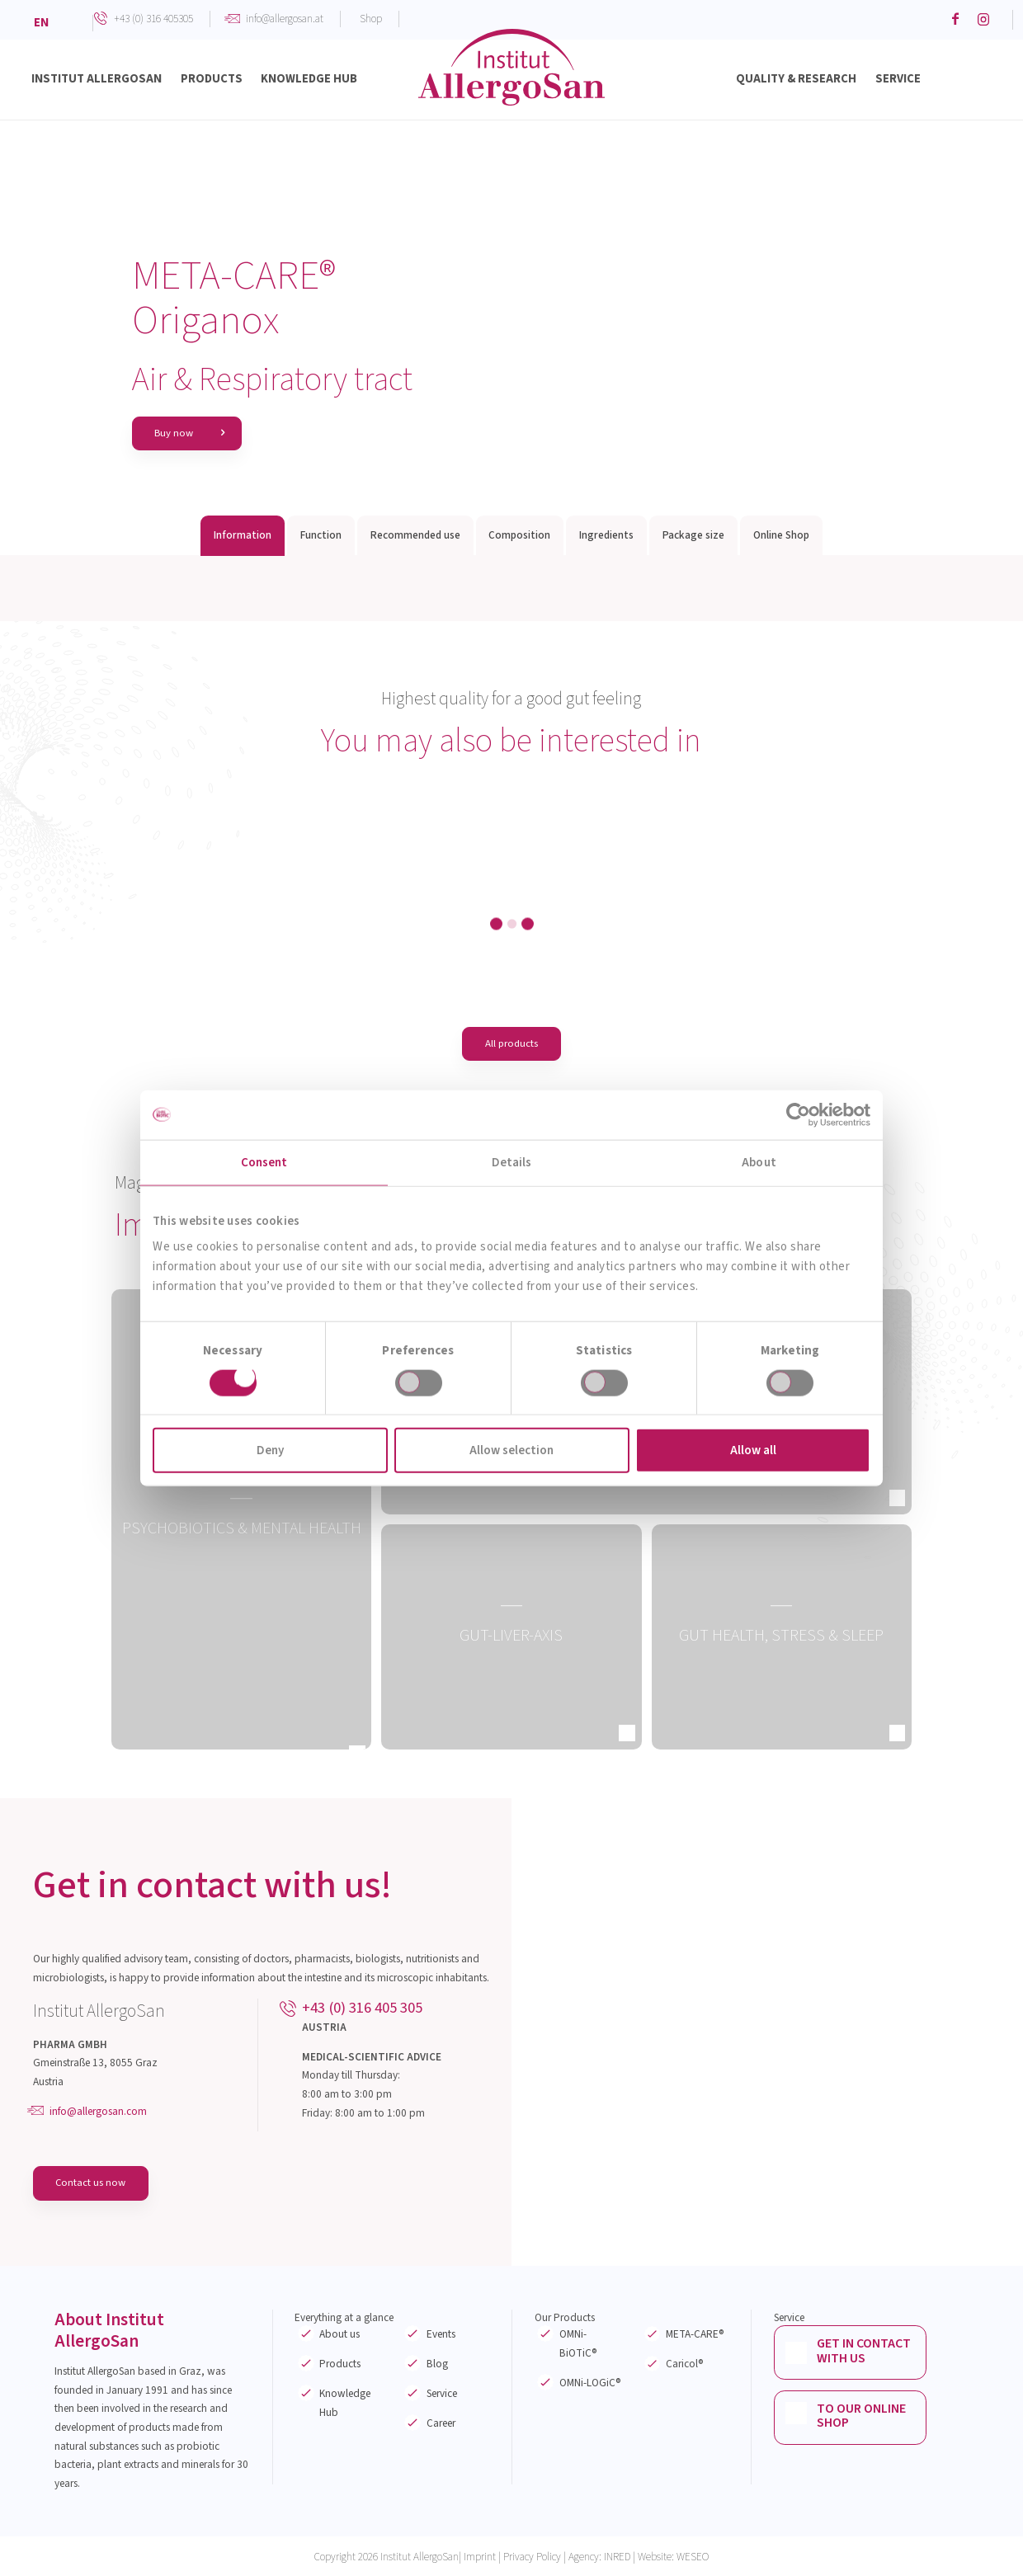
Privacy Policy (532, 2557)
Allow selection (511, 1450)
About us (339, 2335)
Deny (270, 1450)
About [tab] (759, 1161)
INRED (617, 2557)
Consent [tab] (264, 1161)
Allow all (753, 1450)
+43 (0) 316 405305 (153, 18)
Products (340, 2365)
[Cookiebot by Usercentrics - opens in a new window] (798, 1114)
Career (441, 2424)
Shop (371, 18)
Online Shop (781, 536)
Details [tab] (512, 1161)
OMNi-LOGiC (589, 2383)
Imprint (480, 2557)
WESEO (692, 2557)
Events (441, 2335)
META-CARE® (695, 2335)
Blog (437, 2365)
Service (442, 2394)
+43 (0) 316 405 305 (362, 2008)
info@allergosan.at (284, 18)
